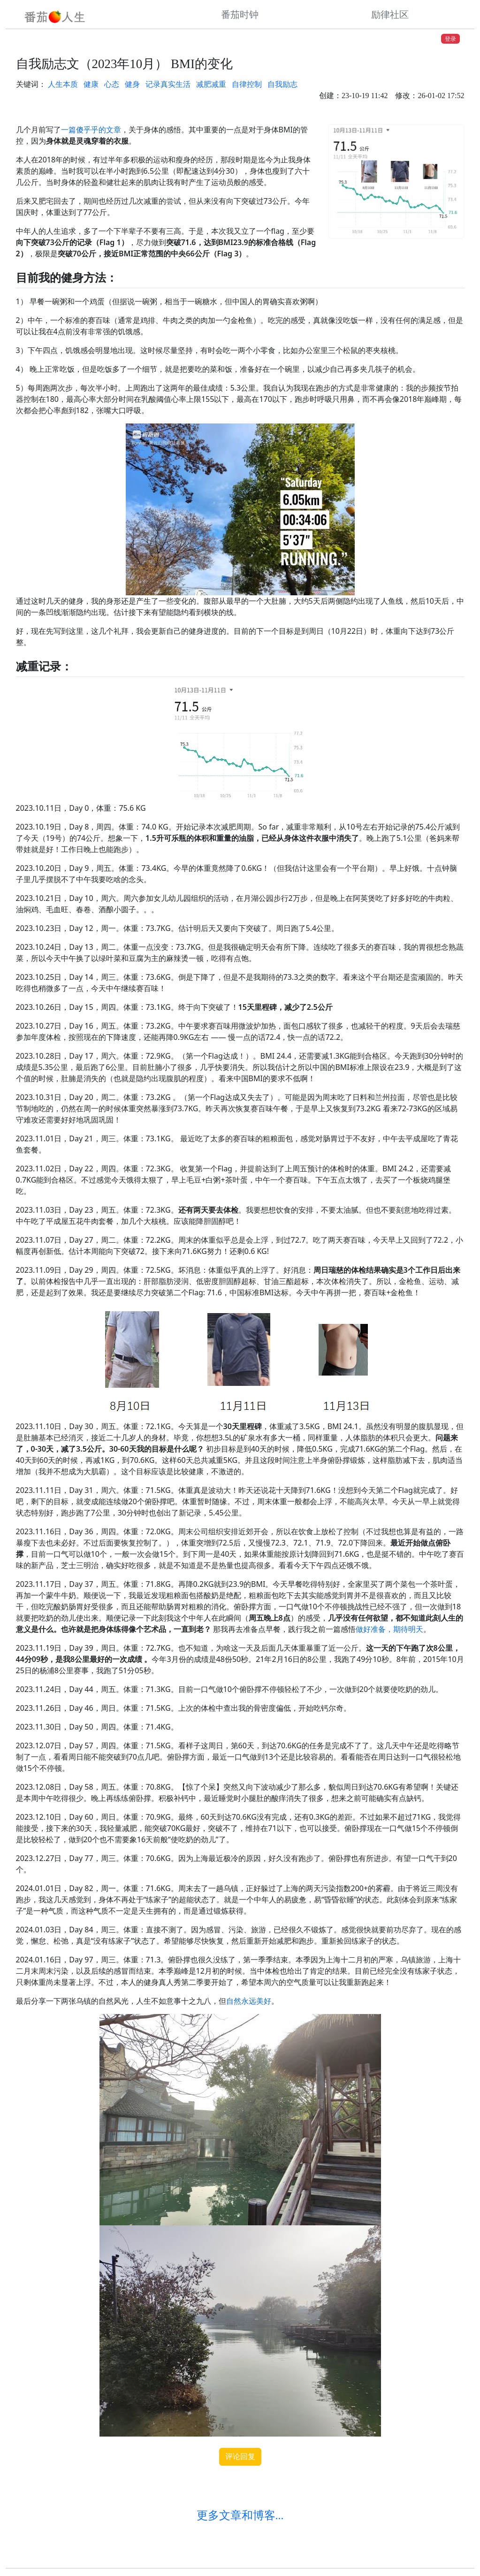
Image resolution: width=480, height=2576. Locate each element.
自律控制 (247, 84)
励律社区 (390, 14)
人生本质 (63, 84)
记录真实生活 (167, 84)
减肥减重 (211, 84)
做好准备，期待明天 (389, 1629)
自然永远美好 (248, 2001)
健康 (91, 84)
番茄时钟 (240, 14)
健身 (132, 84)
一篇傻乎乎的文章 (91, 129)
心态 (111, 84)
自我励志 (282, 84)
